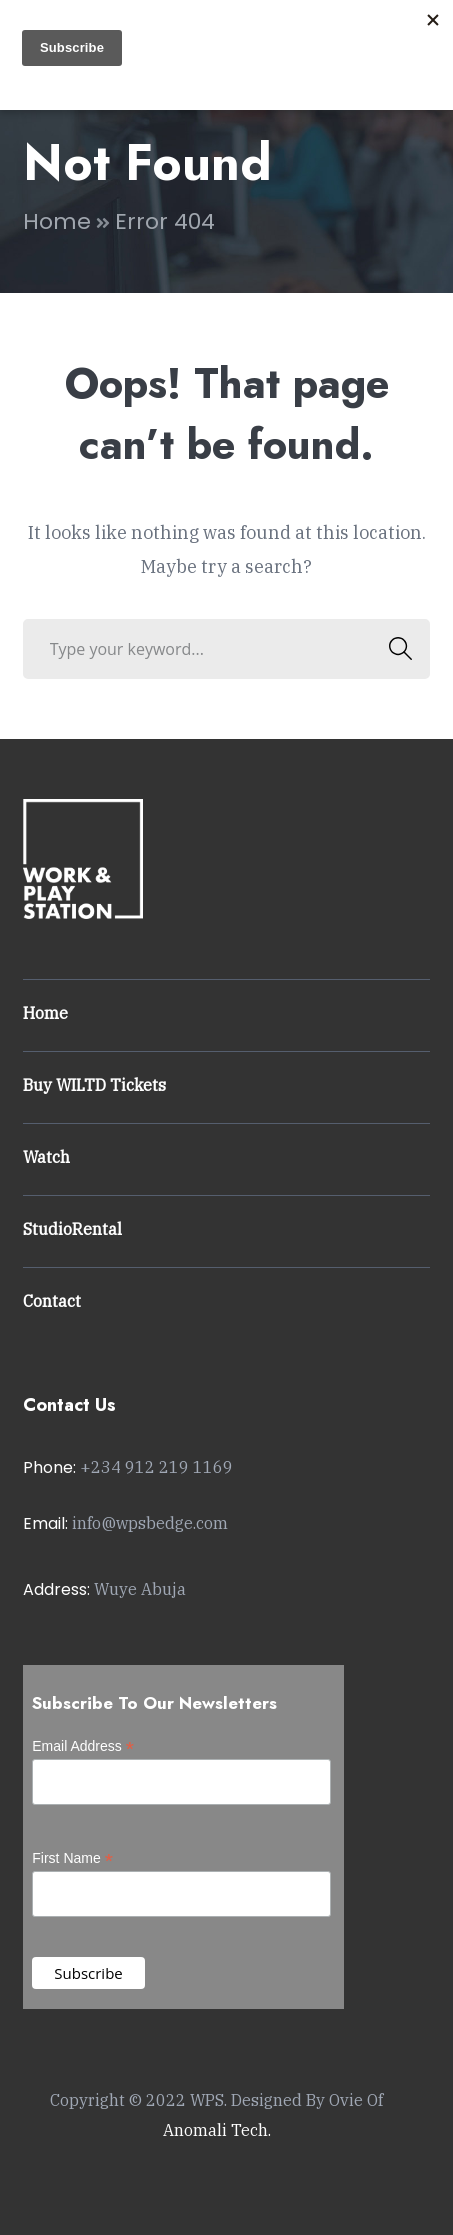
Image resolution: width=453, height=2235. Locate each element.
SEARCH (394, 649)
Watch (46, 1157)
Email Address (83, 1746)
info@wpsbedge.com (150, 1523)
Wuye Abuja (140, 1589)
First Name (72, 1858)
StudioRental (72, 1229)
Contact (52, 1301)
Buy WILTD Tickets (94, 1085)
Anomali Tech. (217, 2130)
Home (57, 221)
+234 (156, 1467)
